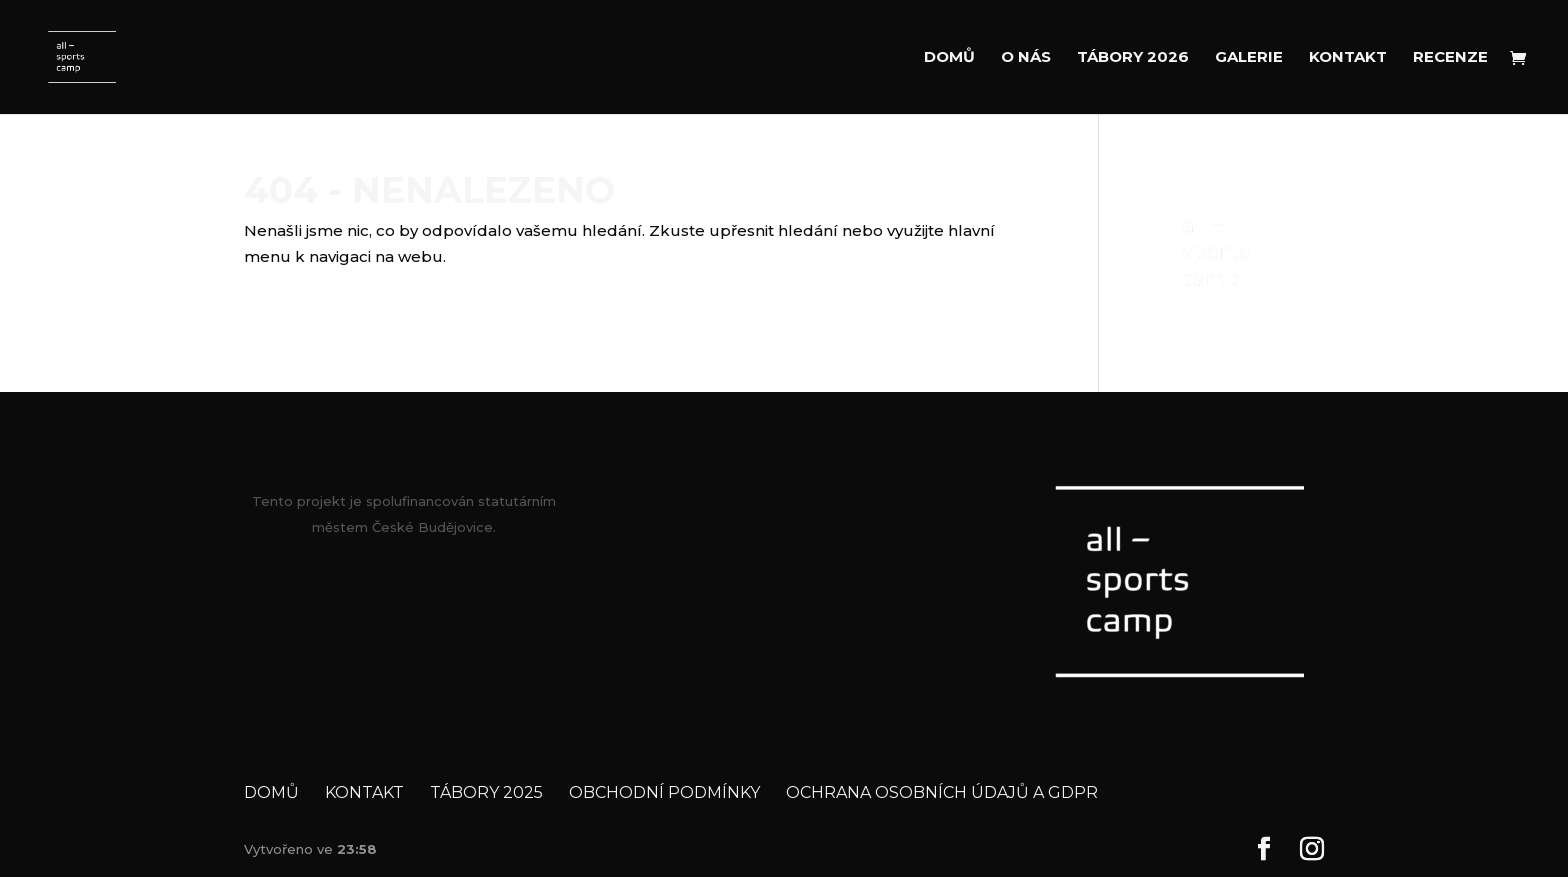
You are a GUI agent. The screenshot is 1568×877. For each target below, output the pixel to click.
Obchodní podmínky (664, 792)
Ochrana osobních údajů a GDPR (942, 792)
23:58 (357, 849)
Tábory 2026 (1133, 58)
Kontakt (1348, 58)
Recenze (1450, 58)
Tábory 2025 (486, 792)
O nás (1026, 58)
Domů (949, 58)
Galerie (1249, 58)
